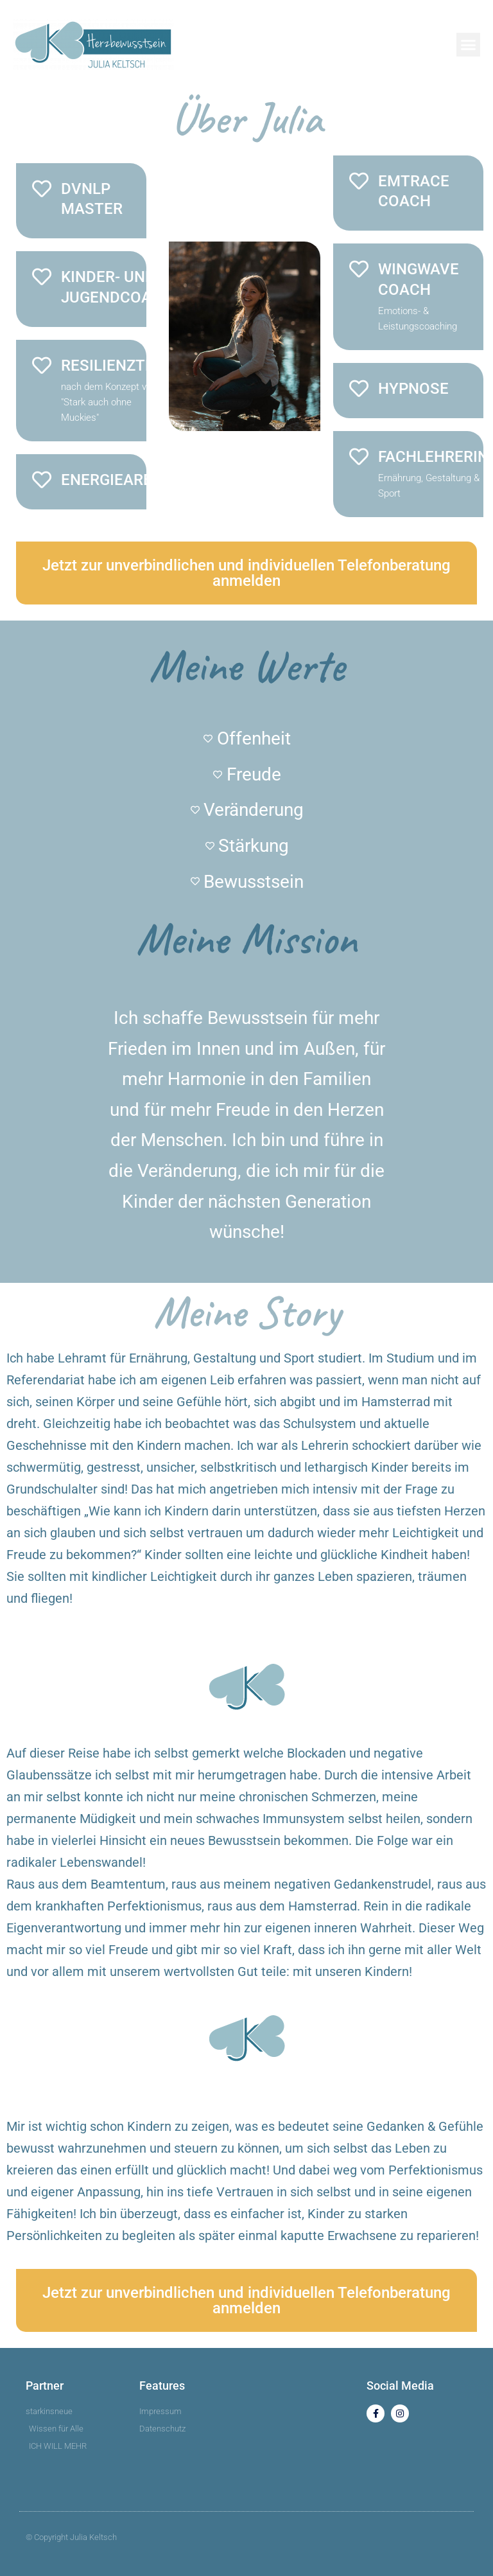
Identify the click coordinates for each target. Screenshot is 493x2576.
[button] (468, 45)
